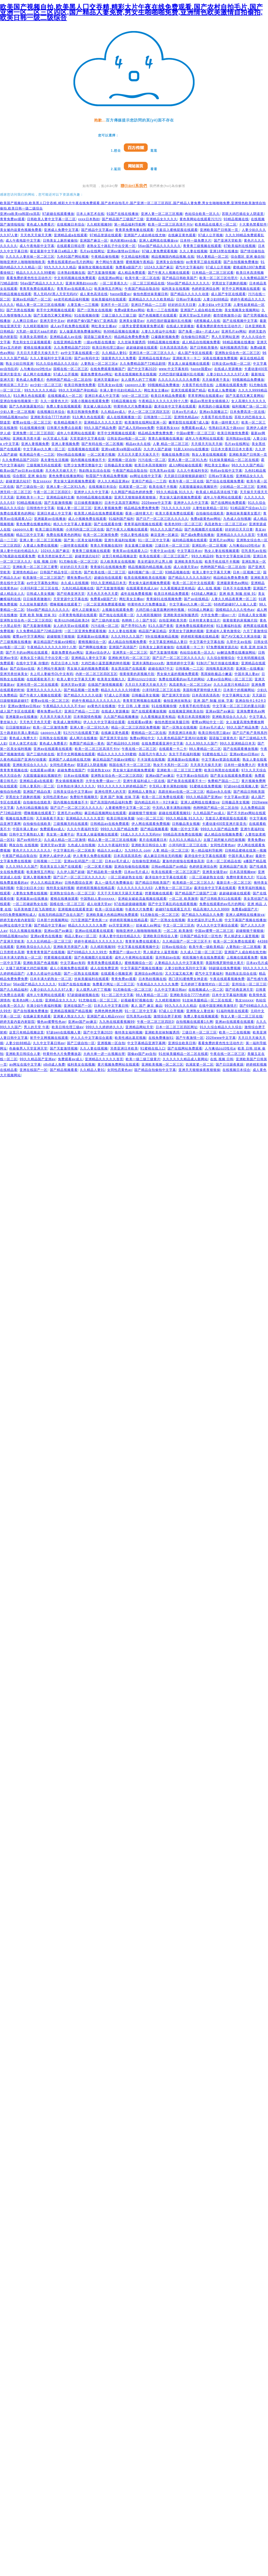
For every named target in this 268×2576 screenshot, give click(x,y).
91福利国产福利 (121, 519)
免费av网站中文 (142, 738)
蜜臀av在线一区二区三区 (32, 422)
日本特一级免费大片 (195, 240)
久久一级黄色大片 (54, 401)
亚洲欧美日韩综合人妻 (148, 845)
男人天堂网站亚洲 (225, 337)
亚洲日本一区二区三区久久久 (152, 353)
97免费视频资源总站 (222, 647)
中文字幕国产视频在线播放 (245, 920)
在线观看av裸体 (140, 722)
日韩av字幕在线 (188, 299)
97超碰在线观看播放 (58, 214)
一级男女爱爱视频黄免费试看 (141, 326)
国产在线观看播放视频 (149, 711)
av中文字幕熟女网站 (42, 583)
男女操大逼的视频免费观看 (74, 481)
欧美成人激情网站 (67, 722)
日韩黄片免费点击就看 (64, 428)
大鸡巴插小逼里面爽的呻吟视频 (160, 610)
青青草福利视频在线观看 (143, 524)
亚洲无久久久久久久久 (44, 690)
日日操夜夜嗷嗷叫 (88, 503)
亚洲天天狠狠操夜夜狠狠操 (135, 497)
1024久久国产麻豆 (158, 267)
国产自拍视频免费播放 (241, 262)
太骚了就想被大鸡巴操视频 (224, 840)
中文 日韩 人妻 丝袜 (133, 706)
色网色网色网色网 (108, 1011)
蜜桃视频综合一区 (92, 642)
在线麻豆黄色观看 (182, 235)
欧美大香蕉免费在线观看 (174, 513)
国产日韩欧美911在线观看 (220, 898)
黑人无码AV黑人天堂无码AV (55, 294)
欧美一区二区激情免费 (100, 535)
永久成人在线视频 (75, 583)
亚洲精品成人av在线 (66, 337)
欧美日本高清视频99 (150, 465)
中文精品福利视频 (135, 256)
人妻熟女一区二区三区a (99, 363)
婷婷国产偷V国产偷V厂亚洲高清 (92, 321)
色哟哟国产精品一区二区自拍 (69, 379)
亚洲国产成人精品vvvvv (105, 1016)
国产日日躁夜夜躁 (230, 1064)
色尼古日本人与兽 (65, 663)
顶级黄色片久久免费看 (118, 358)
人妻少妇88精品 (215, 299)
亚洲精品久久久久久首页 (103, 422)
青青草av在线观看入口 (74, 289)
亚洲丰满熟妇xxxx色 (81, 283)
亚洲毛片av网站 (233, 331)
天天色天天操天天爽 (36, 235)
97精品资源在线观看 (105, 235)
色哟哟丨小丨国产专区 (139, 620)
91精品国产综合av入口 (248, 508)
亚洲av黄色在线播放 (46, 936)
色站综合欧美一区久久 (202, 214)
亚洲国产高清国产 (123, 647)
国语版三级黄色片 (98, 337)
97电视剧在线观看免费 (17, 556)
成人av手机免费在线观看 (69, 326)
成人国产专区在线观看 (228, 294)
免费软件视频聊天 (84, 797)
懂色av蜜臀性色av (51, 1022)
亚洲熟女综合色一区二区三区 (237, 353)
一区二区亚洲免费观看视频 (104, 604)
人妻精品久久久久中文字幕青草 (179, 963)
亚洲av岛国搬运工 (213, 412)
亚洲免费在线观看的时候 (195, 626)
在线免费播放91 (160, 1038)
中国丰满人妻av (246, 674)
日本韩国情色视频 (87, 717)
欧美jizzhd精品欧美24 (71, 620)
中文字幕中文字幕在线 (206, 642)
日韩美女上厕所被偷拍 (60, 240)
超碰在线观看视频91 (175, 813)
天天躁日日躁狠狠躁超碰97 (185, 476)
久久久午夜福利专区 (192, 470)
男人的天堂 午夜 (36, 1027)
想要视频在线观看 (159, 893)
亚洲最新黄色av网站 (233, 583)
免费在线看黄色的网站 (17, 513)
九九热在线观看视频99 (117, 1022)
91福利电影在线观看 (232, 1011)
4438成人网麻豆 (204, 594)
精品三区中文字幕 (30, 535)
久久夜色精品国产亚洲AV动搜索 (182, 738)
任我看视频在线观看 (83, 449)
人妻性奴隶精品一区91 (210, 508)
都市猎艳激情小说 (227, 315)
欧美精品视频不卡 (68, 422)
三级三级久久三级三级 (119, 315)
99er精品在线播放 (71, 454)
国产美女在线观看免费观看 (231, 775)
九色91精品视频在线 (78, 588)
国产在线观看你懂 (108, 524)
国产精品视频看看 (154, 829)
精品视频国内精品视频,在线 (172, 256)
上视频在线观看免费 (231, 385)
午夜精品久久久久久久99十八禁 (163, 401)
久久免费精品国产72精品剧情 (143, 363)
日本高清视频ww (243, 872)
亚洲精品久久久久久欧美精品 (151, 299)
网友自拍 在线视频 (23, 845)
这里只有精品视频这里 (119, 556)
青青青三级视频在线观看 (202, 246)
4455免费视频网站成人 (18, 915)
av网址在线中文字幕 (146, 476)
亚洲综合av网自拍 (149, 973)
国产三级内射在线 (106, 620)
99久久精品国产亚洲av (204, 797)
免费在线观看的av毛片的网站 (70, 262)
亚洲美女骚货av (131, 321)
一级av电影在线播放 (99, 342)
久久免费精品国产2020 (72, 347)
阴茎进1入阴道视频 (92, 765)
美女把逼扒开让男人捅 (154, 561)
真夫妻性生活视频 (55, 460)
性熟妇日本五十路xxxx (226, 428)
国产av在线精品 (196, 599)
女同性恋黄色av (62, 765)
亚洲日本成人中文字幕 (102, 396)
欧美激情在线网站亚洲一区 (145, 422)
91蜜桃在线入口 (214, 754)
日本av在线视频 (76, 775)
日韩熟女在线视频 (53, 738)
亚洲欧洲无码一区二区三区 (129, 658)
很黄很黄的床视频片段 (240, 620)
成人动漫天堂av (185, 567)
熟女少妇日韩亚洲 (20, 363)
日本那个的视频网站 (239, 690)
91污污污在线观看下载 (81, 733)
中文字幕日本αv (189, 551)
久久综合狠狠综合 (221, 658)
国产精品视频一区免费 (81, 690)
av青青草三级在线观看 (203, 262)
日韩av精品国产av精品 (169, 866)
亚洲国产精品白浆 (37, 791)
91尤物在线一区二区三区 (78, 561)
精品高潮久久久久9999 (211, 909)
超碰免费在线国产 (71, 770)
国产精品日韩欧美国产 (179, 278)
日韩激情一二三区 (158, 417)
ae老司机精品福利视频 (71, 299)
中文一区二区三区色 (178, 925)
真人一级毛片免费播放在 (114, 882)
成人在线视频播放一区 (124, 417)
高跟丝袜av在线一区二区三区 (181, 791)
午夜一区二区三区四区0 (53, 492)
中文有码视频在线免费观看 (75, 278)
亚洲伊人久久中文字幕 (91, 492)
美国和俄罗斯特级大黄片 (202, 690)
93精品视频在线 (236, 219)
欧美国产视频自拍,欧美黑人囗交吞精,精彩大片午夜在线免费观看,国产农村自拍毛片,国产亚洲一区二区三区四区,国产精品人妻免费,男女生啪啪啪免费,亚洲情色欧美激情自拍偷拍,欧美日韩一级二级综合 (131, 12)
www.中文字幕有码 (174, 369)
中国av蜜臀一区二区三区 (195, 433)
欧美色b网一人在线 (28, 1000)
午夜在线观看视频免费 (227, 979)
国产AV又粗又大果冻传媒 (241, 636)
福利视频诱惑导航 (234, 347)
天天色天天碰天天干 (61, 470)
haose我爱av (120, 294)
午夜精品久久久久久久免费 (157, 984)
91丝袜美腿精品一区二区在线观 (234, 460)
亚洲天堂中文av (52, 321)
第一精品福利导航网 (130, 224)
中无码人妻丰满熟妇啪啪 (168, 786)
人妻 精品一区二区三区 (171, 444)
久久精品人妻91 (114, 353)
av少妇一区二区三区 (46, 385)
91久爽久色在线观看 (29, 396)
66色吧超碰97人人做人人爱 (235, 604)
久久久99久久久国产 (127, 636)
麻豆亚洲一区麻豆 (164, 535)
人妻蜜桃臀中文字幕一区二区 (127, 808)
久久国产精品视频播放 (121, 717)
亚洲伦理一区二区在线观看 (37, 684)
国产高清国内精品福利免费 (111, 802)
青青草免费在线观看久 (37, 289)
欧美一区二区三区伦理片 (218, 278)
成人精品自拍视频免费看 (201, 342)
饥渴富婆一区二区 (133, 487)
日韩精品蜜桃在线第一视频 (246, 850)
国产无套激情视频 (102, 272)
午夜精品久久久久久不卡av (64, 706)
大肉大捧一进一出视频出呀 (104, 1054)
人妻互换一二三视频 (83, 305)
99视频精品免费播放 (248, 379)
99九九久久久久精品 (60, 267)
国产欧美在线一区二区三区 (105, 572)
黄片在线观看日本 (153, 840)
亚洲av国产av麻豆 (220, 711)
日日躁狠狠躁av (18, 727)
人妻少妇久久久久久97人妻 (227, 374)
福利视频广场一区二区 (249, 406)
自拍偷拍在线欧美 (210, 513)
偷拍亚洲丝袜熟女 (177, 701)
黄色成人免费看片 (40, 224)
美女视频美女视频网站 (242, 310)
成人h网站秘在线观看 (185, 465)
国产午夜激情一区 (190, 1038)
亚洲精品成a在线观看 (70, 235)
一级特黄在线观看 (74, 545)
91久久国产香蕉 (160, 626)
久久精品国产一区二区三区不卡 (186, 941)
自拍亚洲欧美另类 (173, 620)
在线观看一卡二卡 (190, 647)
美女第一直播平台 (60, 834)
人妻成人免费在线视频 (40, 545)
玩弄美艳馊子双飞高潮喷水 (35, 909)
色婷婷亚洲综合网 (205, 289)
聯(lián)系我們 (134, 186)
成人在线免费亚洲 (104, 968)
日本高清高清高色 (174, 347)
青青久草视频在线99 (106, 545)
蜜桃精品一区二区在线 (148, 733)
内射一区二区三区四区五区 (96, 674)
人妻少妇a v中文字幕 (214, 305)
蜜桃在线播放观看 (37, 347)
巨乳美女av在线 (110, 385)
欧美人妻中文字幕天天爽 (211, 572)
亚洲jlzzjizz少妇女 (142, 679)
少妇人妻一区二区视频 (17, 412)
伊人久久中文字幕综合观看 (104, 722)
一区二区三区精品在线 (147, 283)
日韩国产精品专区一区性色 (61, 572)
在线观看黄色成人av (142, 588)
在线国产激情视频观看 (105, 684)
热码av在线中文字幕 (226, 470)
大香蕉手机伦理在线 (197, 385)
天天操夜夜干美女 (216, 379)
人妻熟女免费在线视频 (30, 893)
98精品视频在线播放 (164, 342)
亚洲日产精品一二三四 (148, 305)
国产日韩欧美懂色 (204, 347)
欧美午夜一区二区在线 (142, 278)
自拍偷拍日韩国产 (195, 337)
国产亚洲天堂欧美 (228, 240)
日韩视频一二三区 (189, 668)
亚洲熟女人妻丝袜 (200, 1011)
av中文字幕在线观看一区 (80, 353)
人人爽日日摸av (25, 321)
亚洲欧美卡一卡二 (186, 358)
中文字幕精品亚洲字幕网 (146, 1043)
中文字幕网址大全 (236, 695)
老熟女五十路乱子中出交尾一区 (111, 246)
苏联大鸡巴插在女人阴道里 (243, 214)
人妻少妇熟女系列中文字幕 (185, 968)
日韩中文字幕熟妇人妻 (26, 834)
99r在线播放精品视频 (161, 636)
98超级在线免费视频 (225, 968)
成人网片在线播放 (37, 374)
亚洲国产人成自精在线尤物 (145, 235)
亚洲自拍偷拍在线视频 (131, 866)
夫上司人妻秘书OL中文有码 (51, 674)
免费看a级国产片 (129, 267)
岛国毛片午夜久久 (152, 754)
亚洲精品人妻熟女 (142, 791)
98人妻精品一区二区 (212, 256)
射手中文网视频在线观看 (241, 289)
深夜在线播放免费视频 (220, 358)
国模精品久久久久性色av (235, 610)
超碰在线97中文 (160, 668)
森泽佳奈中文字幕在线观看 (175, 406)
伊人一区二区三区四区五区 (149, 412)
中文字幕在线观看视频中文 (138, 947)
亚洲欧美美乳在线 (188, 561)
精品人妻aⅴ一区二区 (81, 936)
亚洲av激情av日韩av (123, 251)
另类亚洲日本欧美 (182, 733)
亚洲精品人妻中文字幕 (88, 658)
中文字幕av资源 (236, 797)
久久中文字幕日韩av (170, 989)
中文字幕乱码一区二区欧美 (74, 850)
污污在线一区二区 (152, 460)
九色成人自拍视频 (237, 519)
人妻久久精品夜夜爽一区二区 (233, 599)
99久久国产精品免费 (100, 428)
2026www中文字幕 (157, 503)
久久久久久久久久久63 (134, 888)
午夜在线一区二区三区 (139, 749)
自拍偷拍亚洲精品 (146, 861)
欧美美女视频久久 (111, 679)
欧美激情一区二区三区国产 (44, 577)
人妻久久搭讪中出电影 (158, 331)
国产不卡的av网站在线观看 (27, 652)
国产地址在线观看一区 (116, 615)
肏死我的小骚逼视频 (214, 406)
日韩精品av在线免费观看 (109, 824)
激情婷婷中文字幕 (180, 663)
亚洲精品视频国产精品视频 (71, 1011)
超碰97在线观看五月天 (173, 909)
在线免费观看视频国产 (107, 369)
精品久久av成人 (109, 850)
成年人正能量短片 (86, 610)
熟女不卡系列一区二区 (170, 765)
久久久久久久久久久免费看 (179, 379)
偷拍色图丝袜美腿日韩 (150, 294)
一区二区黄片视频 (101, 454)
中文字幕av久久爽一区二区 (44, 449)
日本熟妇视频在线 (71, 272)
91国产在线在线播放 (123, 214)
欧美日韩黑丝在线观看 (221, 770)
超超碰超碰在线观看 (142, 347)
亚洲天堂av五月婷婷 (195, 315)
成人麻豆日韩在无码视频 (163, 856)
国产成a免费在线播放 (197, 535)
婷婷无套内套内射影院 (17, 920)
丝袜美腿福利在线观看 (108, 299)
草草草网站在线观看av (205, 396)
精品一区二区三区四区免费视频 (135, 727)
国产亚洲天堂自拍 (176, 695)
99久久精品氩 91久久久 (174, 492)
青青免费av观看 (12, 219)
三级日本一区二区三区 (172, 545)
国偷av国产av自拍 (142, 1054)
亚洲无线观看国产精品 (188, 390)
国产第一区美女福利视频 (83, 540)
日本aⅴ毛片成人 (184, 412)
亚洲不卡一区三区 (115, 305)
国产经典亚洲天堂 (71, 594)
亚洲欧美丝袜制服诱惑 (180, 615)
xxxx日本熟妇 (89, 219)
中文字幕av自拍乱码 (192, 775)
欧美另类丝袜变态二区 (55, 556)
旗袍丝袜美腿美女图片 (243, 513)
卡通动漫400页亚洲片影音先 (224, 824)
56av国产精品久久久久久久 (159, 246)
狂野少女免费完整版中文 (83, 465)
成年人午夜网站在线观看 (76, 433)
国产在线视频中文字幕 (240, 321)
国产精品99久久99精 (123, 743)
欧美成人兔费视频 (222, 390)
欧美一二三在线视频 (162, 310)
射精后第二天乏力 (14, 385)
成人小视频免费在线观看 (87, 519)
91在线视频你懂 (86, 315)
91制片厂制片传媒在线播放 (217, 663)
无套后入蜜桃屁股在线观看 (177, 230)
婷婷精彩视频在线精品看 (200, 636)
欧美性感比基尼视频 (130, 1038)
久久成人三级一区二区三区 (201, 952)
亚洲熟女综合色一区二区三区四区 (26, 620)
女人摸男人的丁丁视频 (138, 379)
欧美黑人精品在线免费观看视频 (98, 513)
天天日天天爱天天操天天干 (37, 353)
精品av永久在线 (138, 444)
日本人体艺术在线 (90, 214)
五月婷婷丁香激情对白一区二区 (205, 984)
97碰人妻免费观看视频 (159, 251)
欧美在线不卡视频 (163, 487)
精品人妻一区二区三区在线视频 (40, 305)
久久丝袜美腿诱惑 (132, 342)
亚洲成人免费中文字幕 (61, 230)
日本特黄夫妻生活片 (204, 620)
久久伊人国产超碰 (158, 449)
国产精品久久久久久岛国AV (189, 577)
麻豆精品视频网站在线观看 (105, 813)
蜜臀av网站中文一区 (208, 722)
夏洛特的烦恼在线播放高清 (183, 861)
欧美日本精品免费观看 (168, 396)
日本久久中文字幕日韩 (111, 1005)
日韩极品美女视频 (118, 465)
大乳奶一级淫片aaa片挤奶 (36, 331)
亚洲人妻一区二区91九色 (187, 460)
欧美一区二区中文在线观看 (193, 583)
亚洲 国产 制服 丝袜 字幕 (213, 701)
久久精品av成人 (113, 412)
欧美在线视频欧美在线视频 (136, 374)
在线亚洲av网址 (110, 278)
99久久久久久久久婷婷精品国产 (122, 786)
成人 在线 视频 (209, 588)
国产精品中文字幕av (97, 230)
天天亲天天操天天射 (55, 717)
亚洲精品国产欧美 (233, 866)
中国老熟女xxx (167, 428)
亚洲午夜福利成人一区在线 (144, 781)
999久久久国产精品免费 (119, 829)
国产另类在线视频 (20, 310)
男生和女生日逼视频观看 (32, 342)
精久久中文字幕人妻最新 (72, 524)
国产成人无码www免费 (136, 428)
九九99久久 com (138, 850)
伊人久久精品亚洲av (113, 481)
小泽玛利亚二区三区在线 (85, 529)
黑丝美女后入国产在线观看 (61, 866)
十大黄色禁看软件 (253, 224)
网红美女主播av (103, 326)
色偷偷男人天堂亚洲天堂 (28, 1048)
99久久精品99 (202, 556)
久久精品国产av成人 (209, 813)
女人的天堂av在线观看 (71, 626)
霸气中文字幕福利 (189, 267)
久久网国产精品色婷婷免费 (132, 492)
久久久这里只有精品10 (231, 684)
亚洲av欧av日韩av (244, 754)
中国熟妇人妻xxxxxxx (98, 898)
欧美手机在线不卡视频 (222, 561)
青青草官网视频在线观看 (142, 701)
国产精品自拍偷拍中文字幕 (155, 1070)
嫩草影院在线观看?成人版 (189, 422)
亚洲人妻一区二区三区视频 (162, 214)
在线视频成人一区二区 (65, 396)
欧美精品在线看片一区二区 (216, 224)
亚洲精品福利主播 (60, 497)
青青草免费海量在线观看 (134, 230)
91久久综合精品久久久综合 (57, 363)
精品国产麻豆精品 (152, 631)
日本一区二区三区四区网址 (177, 1027)
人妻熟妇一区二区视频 (243, 947)
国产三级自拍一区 (30, 487)
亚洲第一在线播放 (250, 668)
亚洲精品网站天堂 (139, 1027)
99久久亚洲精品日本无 (108, 583)
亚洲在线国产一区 (78, 1005)
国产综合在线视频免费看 (225, 481)
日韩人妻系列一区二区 (37, 786)
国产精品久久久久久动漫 (189, 294)
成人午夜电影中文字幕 (23, 240)
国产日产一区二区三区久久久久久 (162, 519)
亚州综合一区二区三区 (249, 984)
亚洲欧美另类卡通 (26, 438)
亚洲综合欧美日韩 (182, 1043)
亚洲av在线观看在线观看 (53, 749)
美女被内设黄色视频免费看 (21, 230)
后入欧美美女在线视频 (117, 561)
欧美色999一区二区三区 (183, 524)
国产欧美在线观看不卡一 (186, 781)
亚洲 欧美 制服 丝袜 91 (237, 594)
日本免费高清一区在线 (247, 412)
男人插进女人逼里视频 (241, 936)
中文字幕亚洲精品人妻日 (168, 642)
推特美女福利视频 (60, 888)
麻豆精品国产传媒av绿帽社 (55, 642)
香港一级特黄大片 (225, 422)
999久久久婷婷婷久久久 (104, 1027)
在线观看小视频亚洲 (116, 973)
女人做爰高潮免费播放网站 (80, 331)
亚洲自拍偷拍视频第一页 (19, 401)
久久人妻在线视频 (193, 251)
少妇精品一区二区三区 (237, 487)
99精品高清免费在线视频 (182, 834)
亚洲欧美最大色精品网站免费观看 (112, 915)
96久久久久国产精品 (247, 465)
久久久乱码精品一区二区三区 (49, 941)
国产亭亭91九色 (133, 626)
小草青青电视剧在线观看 (78, 615)
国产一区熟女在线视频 (94, 310)
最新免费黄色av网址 (97, 374)
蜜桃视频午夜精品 (140, 262)
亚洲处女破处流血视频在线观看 (142, 898)
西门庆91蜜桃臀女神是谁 (188, 979)
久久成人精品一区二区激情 (65, 840)
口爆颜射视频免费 (165, 337)
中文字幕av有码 (72, 963)
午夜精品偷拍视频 (105, 256)
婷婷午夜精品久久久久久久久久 (96, 701)
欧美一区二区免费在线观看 (163, 797)
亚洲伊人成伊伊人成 (55, 856)
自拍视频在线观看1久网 (194, 1022)
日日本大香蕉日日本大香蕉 (232, 449)
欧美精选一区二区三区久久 (193, 882)
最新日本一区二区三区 (234, 882)
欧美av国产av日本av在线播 (21, 470)
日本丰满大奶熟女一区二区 (21, 957)
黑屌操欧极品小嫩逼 (216, 674)
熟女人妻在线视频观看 (209, 454)
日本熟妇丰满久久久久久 (76, 786)
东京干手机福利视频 (184, 754)
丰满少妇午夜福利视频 (44, 1005)
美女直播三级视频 (138, 545)
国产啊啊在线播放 (93, 647)
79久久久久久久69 (175, 508)
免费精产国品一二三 (223, 781)
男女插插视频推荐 (69, 781)
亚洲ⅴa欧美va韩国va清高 (20, 214)
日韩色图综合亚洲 (78, 882)
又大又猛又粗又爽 (179, 973)
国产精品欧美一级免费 (104, 872)
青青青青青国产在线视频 (46, 952)
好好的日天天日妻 (182, 305)
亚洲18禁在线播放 (224, 251)
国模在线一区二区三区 (70, 369)
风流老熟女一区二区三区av (225, 524)
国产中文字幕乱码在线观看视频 (172, 904)
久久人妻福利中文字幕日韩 (51, 358)
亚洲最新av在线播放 (50, 519)
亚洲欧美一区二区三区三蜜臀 (35, 567)
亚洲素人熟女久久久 (69, 1016)
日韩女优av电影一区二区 (231, 363)
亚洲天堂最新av (106, 379)
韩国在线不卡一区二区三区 (130, 765)
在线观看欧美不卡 (40, 679)
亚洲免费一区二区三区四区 (33, 433)
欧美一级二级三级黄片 (143, 1059)
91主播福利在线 (228, 626)
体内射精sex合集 (123, 240)
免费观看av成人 (193, 428)
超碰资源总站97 (18, 481)
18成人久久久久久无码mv (141, 834)
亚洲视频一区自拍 (122, 460)
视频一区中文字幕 (184, 829)
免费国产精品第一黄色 (86, 743)
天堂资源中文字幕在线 (87, 438)
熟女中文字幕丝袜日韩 (233, 556)
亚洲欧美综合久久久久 (229, 717)
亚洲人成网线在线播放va (158, 240)
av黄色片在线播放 (101, 706)
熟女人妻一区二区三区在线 (242, 1016)
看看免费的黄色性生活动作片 (29, 278)
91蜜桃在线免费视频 (206, 786)
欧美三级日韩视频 (49, 529)
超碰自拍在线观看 (108, 577)
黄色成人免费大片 (23, 738)
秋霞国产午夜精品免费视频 (107, 476)
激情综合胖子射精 (167, 1016)
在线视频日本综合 (71, 224)
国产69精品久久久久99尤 (87, 952)
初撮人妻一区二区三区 (74, 508)
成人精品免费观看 (132, 272)
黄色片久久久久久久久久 (32, 850)
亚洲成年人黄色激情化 (223, 631)
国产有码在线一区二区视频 (102, 444)
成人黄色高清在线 (94, 294)
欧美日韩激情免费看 (80, 385)
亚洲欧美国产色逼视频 (40, 963)
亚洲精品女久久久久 (161, 219)
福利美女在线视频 (175, 289)
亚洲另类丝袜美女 (14, 674)
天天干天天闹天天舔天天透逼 (120, 893)
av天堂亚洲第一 (121, 925)
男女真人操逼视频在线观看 (189, 363)
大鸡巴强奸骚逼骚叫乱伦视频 (169, 321)
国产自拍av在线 (22, 668)
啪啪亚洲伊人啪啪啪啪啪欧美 (22, 262)
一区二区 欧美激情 (183, 898)
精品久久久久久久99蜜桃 (35, 272)
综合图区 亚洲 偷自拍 (248, 256)
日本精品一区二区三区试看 (213, 272)
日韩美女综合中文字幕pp (72, 791)
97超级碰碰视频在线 (83, 995)
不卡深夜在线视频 (151, 759)
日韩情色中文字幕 (40, 508)
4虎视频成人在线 (207, 321)
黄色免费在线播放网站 (66, 476)
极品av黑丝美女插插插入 (209, 401)
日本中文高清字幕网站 (122, 503)
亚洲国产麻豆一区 (94, 240)
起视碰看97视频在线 (137, 1000)
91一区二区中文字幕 (154, 540)
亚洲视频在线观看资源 (75, 909)
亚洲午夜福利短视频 (120, 540)
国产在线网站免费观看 (228, 503)
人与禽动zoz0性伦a (35, 369)
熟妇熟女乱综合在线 (94, 470)
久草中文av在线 (238, 642)
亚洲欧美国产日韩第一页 (219, 230)
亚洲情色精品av (186, 417)
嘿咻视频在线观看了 (65, 604)
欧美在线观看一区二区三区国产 (164, 556)
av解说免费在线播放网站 (236, 652)
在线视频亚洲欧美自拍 (186, 711)
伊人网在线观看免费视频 (151, 824)
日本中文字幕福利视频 (229, 995)
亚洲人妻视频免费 (35, 444)
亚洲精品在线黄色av (154, 358)
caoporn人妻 (135, 385)
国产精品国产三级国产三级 (123, 219)
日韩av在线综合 (174, 947)
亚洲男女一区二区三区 (130, 652)
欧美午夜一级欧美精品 (206, 947)
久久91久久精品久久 (185, 840)
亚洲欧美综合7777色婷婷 (50, 417)
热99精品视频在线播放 (121, 331)
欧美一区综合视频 (109, 909)
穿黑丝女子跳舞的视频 (229, 283)
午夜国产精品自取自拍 (142, 289)
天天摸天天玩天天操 (206, 444)
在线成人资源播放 (180, 326)
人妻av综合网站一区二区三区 (229, 679)
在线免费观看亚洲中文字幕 (162, 743)
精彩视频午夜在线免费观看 (203, 957)
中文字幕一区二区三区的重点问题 (239, 706)
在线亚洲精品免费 (67, 342)
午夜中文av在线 (162, 551)
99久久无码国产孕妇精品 (78, 390)
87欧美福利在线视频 (240, 246)
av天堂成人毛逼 (55, 438)
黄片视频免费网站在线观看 (118, 1064)
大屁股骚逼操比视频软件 (198, 487)
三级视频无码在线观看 (44, 465)
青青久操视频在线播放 (165, 438)
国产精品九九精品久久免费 (203, 915)
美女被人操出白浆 (97, 406)
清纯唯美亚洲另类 (220, 668)
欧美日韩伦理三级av (108, 347)
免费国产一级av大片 (125, 952)
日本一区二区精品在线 (223, 861)
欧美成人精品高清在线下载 (217, 492)
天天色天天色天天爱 (102, 594)
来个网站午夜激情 (110, 262)
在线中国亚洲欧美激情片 (218, 1005)
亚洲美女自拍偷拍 (170, 262)
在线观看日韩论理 (71, 246)
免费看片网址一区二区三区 (113, 984)
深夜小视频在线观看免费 (90, 401)
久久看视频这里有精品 (177, 588)
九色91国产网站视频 (73, 256)
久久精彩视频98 (99, 224)
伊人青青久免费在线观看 (92, 856)
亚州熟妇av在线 (238, 438)
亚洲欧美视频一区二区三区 (162, 1064)
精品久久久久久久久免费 (87, 925)
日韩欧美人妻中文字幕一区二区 (51, 219)
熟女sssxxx (42, 481)
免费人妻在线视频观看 (63, 406)
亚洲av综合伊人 (97, 652)
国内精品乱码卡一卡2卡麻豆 (156, 802)
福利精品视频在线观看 (189, 540)
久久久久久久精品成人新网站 (185, 1059)
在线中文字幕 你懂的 (32, 663)
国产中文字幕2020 (142, 369)
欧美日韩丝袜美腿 (121, 818)
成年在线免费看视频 (136, 594)
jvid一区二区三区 (135, 396)
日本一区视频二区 (247, 572)
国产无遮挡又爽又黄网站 (53, 315)
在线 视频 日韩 (45, 561)
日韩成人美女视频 (40, 594)
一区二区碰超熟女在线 (125, 877)
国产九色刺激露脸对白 (26, 406)
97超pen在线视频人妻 (241, 786)
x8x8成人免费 (54, 1064)
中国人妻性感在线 (134, 535)
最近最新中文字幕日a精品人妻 (53, 251)
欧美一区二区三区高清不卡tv (170, 224)
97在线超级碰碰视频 (130, 904)
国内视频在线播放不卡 (88, 460)
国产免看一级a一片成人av (198, 331)
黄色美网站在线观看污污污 (200, 219)
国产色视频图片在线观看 (158, 315)
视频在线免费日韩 (175, 454)
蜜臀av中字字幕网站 (28, 636)
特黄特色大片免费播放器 (133, 406)
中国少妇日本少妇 (30, 888)
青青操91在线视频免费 (108, 567)
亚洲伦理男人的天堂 (110, 791)
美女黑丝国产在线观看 (128, 668)
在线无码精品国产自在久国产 (61, 915)
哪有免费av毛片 (79, 577)
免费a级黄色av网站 (129, 310)
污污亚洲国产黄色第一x (89, 920)
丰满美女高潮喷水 (33, 337)
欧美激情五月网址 (108, 289)
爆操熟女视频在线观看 (95, 267)
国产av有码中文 (86, 358)
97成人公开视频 (210, 235)
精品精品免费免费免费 (131, 337)
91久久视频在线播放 (26, 931)
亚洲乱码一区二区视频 (209, 545)
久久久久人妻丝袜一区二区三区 (30, 256)
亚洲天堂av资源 (73, 684)
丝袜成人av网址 (148, 925)
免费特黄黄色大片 (240, 877)
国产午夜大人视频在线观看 (169, 272)
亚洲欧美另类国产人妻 (70, 947)
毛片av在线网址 (92, 251)
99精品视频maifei (14, 417)
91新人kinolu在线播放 (191, 449)
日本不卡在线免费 (237, 588)
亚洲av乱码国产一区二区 (32, 299)
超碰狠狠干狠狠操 (61, 636)
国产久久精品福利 (14, 989)
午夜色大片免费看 (139, 909)
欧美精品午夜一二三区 (37, 454)
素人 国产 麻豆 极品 (146, 1005)
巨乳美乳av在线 (162, 470)
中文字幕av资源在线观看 (221, 759)
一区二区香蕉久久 (114, 283)
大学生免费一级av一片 (218, 615)
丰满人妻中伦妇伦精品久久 (121, 390)
